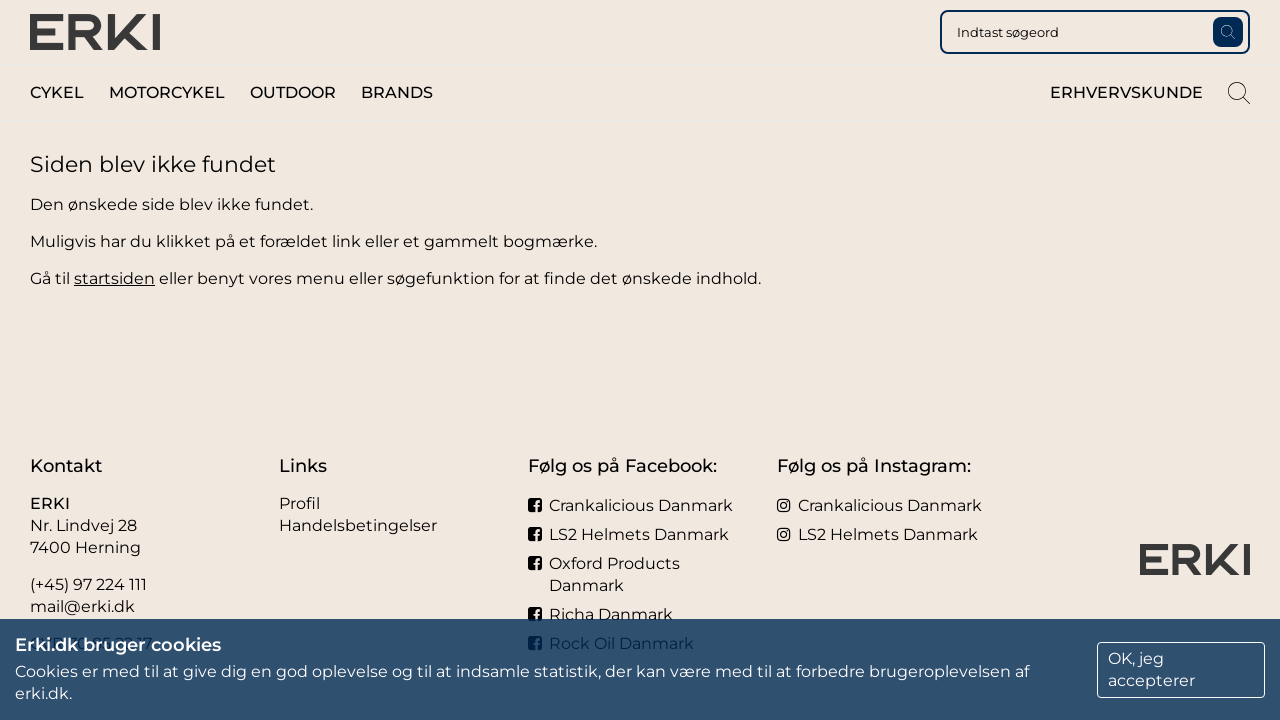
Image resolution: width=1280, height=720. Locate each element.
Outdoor (293, 128)
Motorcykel (167, 128)
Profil (299, 503)
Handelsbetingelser (358, 525)
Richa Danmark (600, 614)
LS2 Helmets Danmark (628, 534)
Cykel (57, 128)
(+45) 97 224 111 (88, 584)
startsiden (114, 314)
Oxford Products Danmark (604, 574)
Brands (397, 128)
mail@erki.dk (82, 606)
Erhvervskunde (1126, 128)
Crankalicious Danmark (630, 505)
